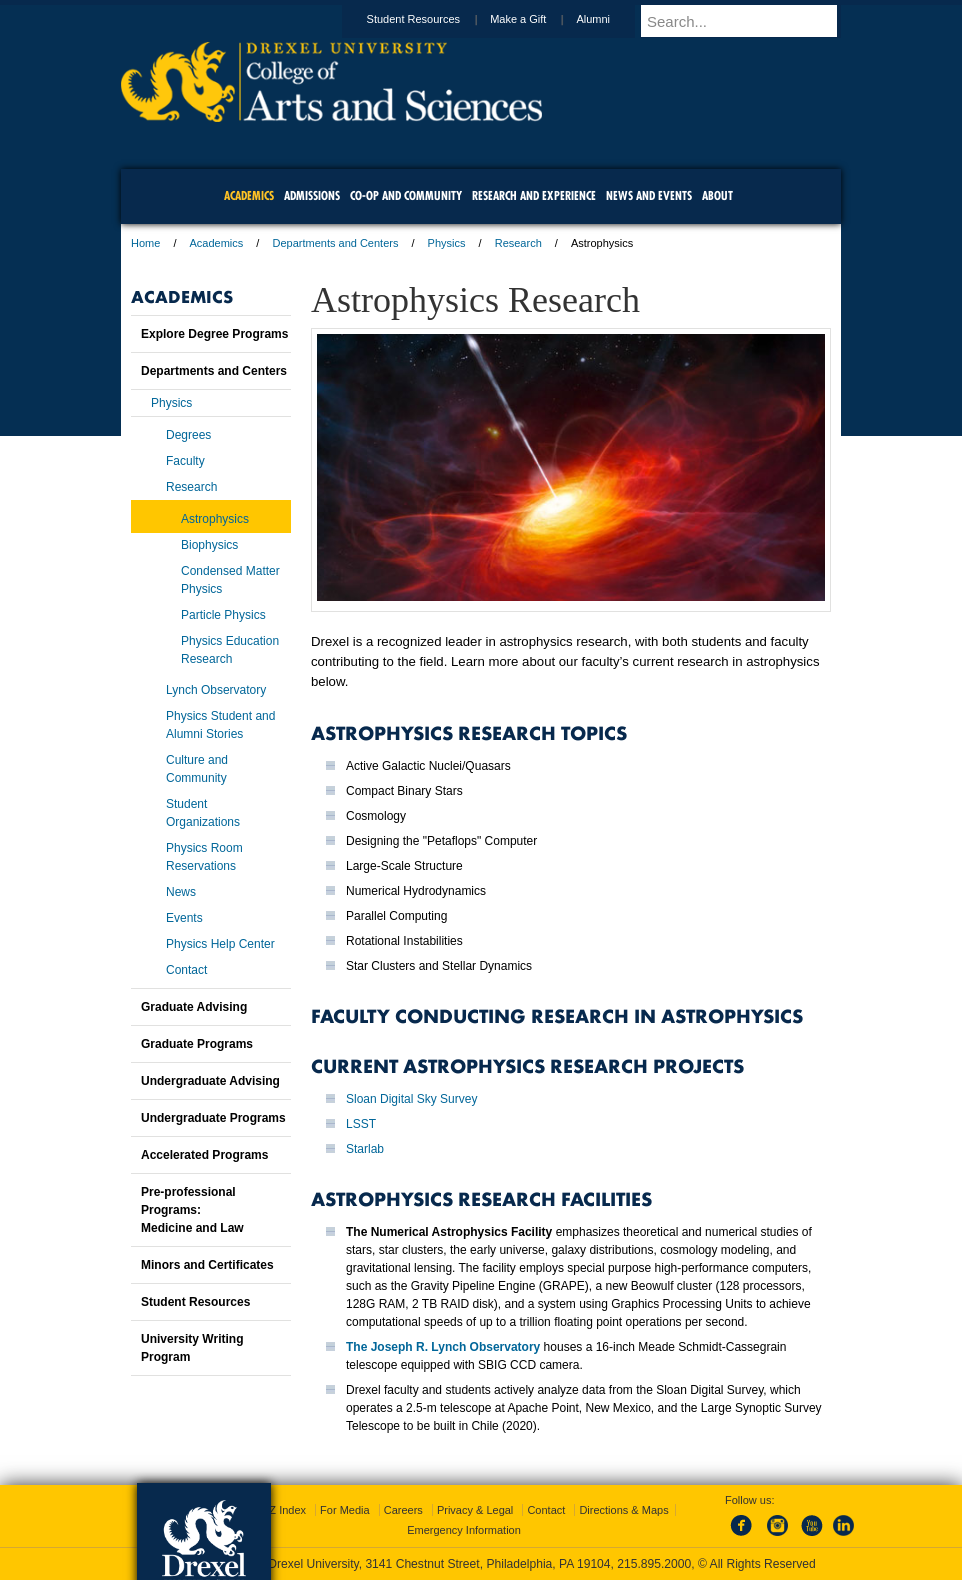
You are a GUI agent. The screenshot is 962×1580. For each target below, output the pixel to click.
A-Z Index (282, 1510)
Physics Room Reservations (204, 857)
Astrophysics (215, 519)
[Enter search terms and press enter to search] (750, 21)
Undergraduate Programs (213, 1118)
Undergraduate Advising (210, 1081)
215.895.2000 (654, 1564)
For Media (345, 1510)
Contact (186, 970)
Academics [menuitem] (249, 195)
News (181, 892)
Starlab (365, 1149)
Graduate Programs (197, 1044)
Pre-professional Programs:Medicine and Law (192, 1210)
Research (518, 243)
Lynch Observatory (216, 690)
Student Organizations (203, 813)
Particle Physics (223, 615)
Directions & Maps (623, 1510)
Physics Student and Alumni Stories (220, 725)
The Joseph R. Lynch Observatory (443, 1347)
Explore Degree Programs (214, 334)
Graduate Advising (194, 1007)
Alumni (612, 19)
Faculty (185, 461)
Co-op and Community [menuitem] (406, 195)
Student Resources (433, 19)
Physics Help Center (220, 944)
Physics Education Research (230, 650)
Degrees (188, 435)
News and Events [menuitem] (649, 195)
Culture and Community (197, 769)
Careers (403, 1510)
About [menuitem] (717, 195)
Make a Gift (537, 19)
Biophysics (209, 545)
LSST (361, 1124)
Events (184, 918)
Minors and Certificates (207, 1265)
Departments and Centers (335, 243)
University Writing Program (192, 1348)
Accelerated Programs (204, 1155)
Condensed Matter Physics (230, 580)
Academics (217, 243)
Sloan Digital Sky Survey (411, 1099)
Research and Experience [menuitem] (534, 195)
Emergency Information (464, 1530)
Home (145, 243)
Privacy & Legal (475, 1510)
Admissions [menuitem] (312, 195)
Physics (447, 243)
